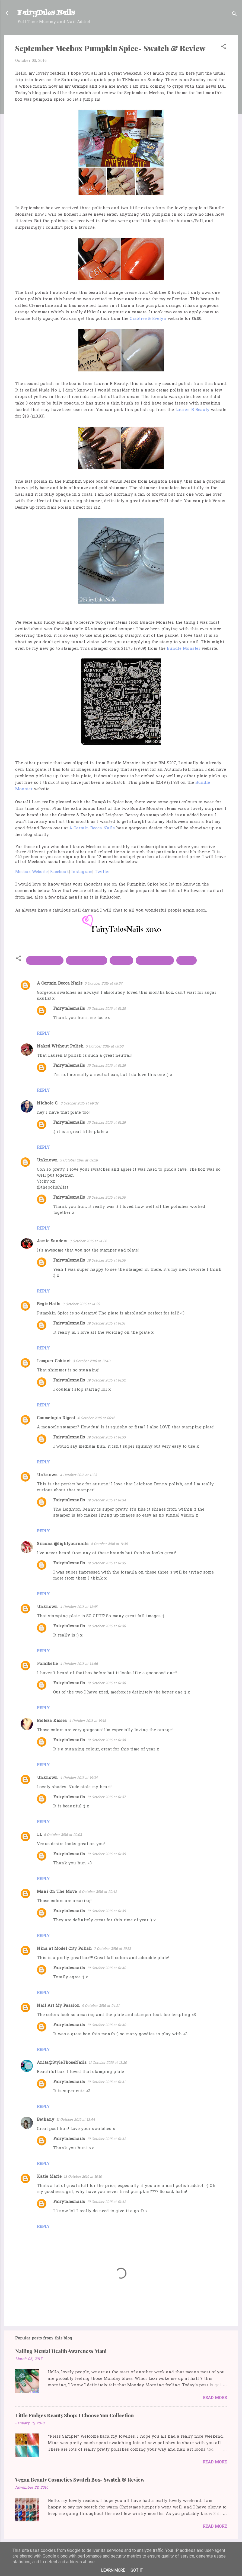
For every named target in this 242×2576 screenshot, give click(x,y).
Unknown (47, 1160)
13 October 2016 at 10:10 (83, 2176)
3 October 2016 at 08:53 (104, 1046)
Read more (215, 2398)
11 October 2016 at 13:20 (108, 2062)
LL (39, 1835)
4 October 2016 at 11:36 (109, 1544)
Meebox (186, 960)
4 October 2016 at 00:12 (96, 1418)
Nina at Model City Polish (64, 1949)
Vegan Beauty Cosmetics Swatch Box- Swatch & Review (79, 2479)
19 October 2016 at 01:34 (106, 1500)
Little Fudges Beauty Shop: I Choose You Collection (74, 2415)
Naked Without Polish (60, 1046)
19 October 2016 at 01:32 (106, 1380)
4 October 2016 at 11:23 (78, 1475)
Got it (136, 2570)
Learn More (113, 2570)
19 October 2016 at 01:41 (106, 2082)
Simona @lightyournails (62, 1544)
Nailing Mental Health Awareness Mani (61, 2351)
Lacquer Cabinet (54, 1361)
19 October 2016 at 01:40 (106, 1968)
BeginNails (48, 1304)
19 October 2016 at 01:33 (106, 1437)
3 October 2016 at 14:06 (88, 1241)
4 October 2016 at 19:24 (79, 1778)
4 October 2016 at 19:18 (87, 1721)
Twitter (102, 872)
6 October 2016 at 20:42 (98, 1891)
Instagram (82, 872)
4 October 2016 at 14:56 (79, 1664)
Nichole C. (47, 1103)
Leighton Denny (154, 960)
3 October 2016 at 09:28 (79, 1160)
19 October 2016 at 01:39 (106, 1854)
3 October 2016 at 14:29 (81, 1304)
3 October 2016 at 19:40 (91, 1361)
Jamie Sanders (52, 1241)
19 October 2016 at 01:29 (106, 1065)
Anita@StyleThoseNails (62, 2063)
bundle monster (44, 960)
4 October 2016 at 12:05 (78, 1607)
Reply (43, 1034)
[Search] (234, 15)
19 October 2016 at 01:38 (106, 1740)
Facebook (59, 872)
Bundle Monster (183, 649)
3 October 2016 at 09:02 (79, 1103)
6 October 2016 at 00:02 (63, 1835)
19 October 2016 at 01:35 (106, 1563)
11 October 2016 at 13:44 (75, 2119)
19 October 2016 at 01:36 (106, 1626)
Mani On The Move (57, 1892)
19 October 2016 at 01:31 (106, 1323)
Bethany (45, 2120)
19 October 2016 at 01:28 (106, 1008)
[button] (223, 47)
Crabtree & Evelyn (148, 319)
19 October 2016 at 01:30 (106, 1197)
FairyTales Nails (46, 13)
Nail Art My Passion (58, 2006)
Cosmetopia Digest (56, 1418)
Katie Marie (49, 2177)
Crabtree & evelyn (86, 960)
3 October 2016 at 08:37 (103, 983)
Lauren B (121, 960)
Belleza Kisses (52, 1721)
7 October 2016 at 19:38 (112, 1948)
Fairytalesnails (69, 1009)
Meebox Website (31, 872)
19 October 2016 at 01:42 (106, 2139)
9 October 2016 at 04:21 (100, 2005)
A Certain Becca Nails (92, 828)
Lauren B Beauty (192, 410)
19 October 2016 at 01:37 (106, 1797)
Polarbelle (47, 1664)
